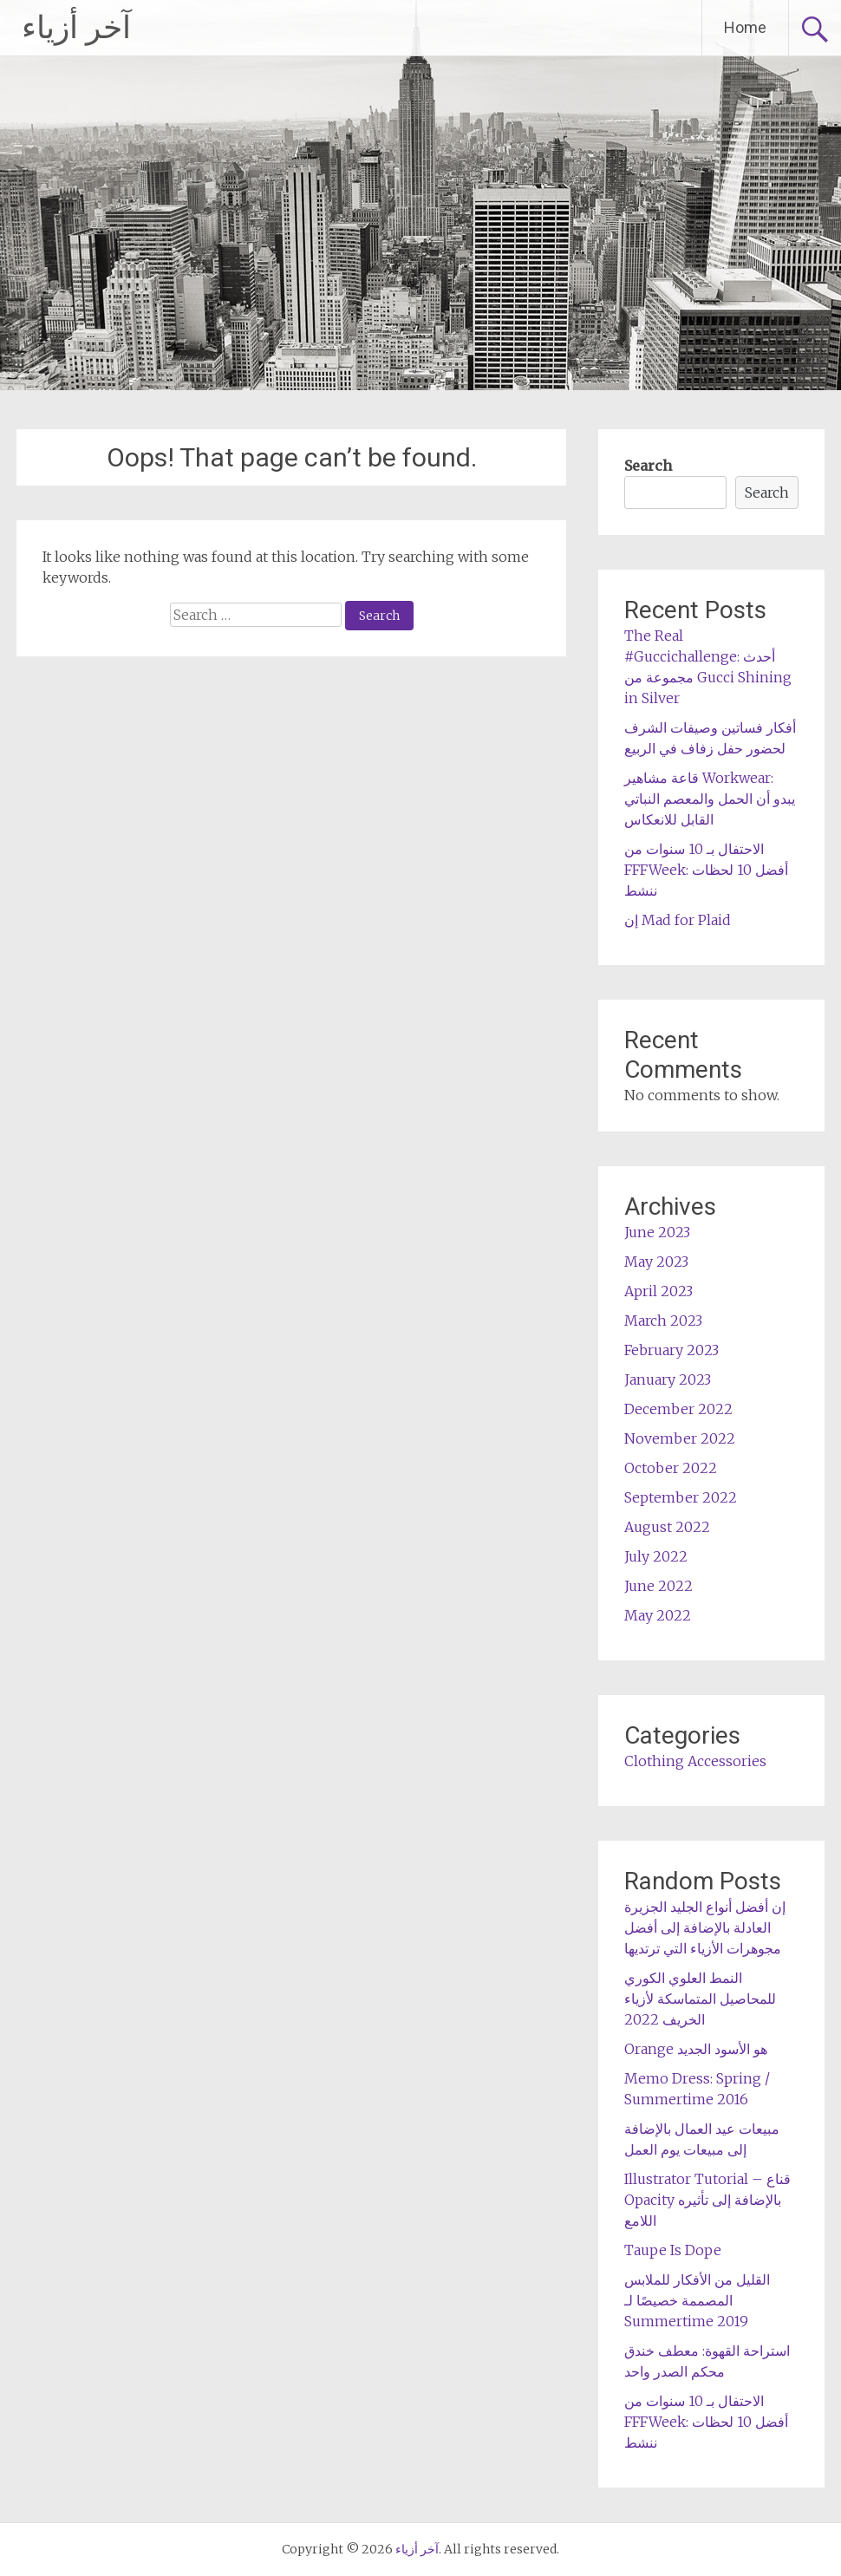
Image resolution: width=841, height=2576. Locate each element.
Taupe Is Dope (672, 2250)
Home (745, 27)
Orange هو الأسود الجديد (695, 2049)
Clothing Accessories (695, 1761)
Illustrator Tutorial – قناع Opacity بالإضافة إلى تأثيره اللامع (707, 2199)
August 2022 (667, 1527)
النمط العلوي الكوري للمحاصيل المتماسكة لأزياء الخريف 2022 (700, 1998)
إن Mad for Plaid (677, 920)
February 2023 (671, 1350)
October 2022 (670, 1468)
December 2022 (678, 1409)
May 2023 (656, 1261)
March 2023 (663, 1320)
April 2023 (658, 1291)
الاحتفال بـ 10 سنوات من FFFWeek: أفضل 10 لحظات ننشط (706, 869)
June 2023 (657, 1232)
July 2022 (656, 1556)
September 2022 (680, 1497)
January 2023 (667, 1379)
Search (648, 465)
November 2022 (679, 1438)
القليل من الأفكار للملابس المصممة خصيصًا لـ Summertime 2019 (697, 2300)
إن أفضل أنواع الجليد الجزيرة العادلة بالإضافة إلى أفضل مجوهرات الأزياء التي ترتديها (705, 1927)
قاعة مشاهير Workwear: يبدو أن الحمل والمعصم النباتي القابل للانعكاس (709, 798)
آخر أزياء (76, 28)
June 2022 (658, 1586)
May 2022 (657, 1615)
